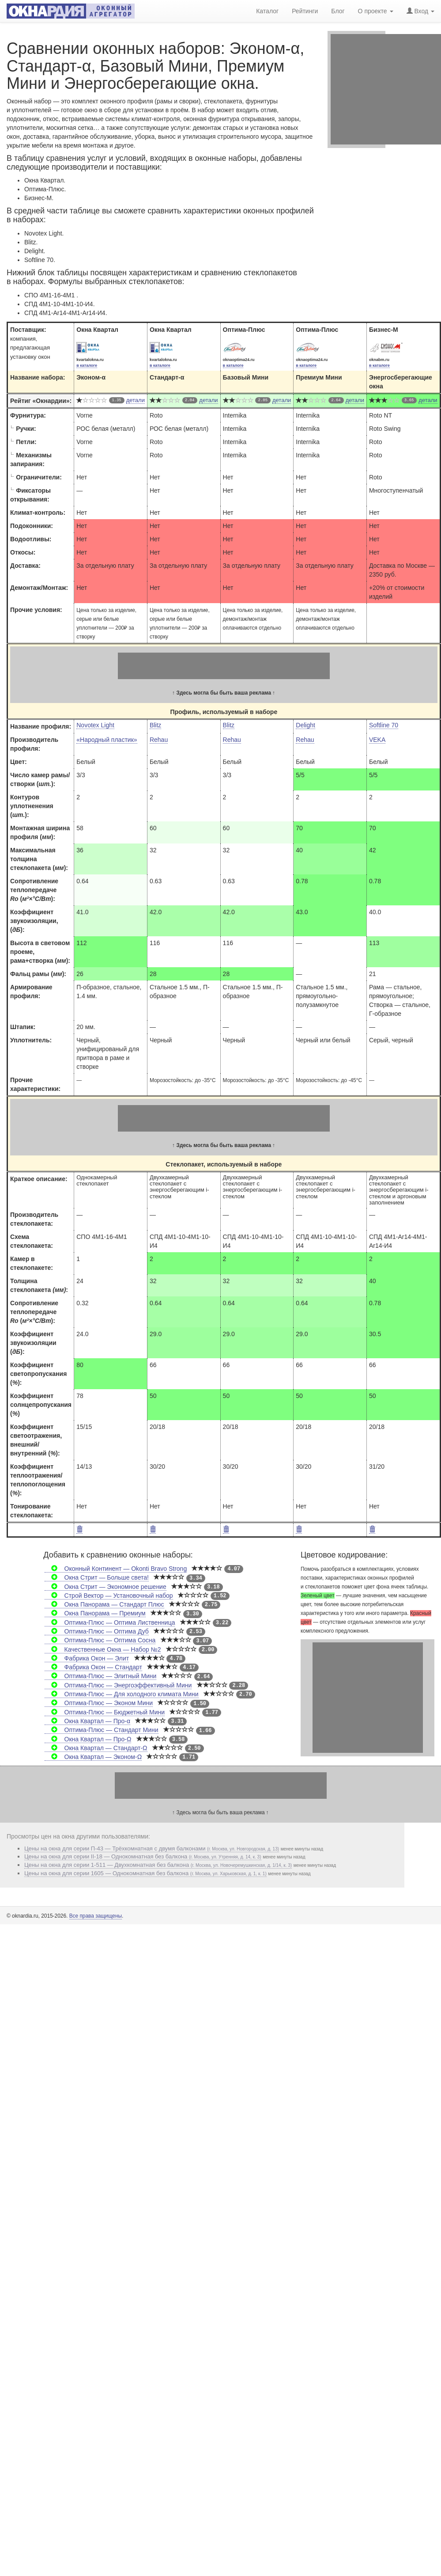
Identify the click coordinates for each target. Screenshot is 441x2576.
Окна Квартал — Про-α (87, 1721)
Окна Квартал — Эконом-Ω (93, 1756)
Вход (420, 10)
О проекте (375, 10)
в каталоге (86, 365)
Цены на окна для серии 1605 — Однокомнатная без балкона (145, 1873)
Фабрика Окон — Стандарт (93, 1667)
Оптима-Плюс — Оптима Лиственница (110, 1622)
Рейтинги (305, 10)
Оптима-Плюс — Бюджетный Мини (105, 1712)
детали (135, 400)
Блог (337, 10)
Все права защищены (95, 1916)
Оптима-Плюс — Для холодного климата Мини (121, 1694)
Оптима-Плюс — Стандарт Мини (101, 1729)
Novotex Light (95, 725)
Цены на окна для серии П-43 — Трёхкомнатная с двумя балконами (151, 1848)
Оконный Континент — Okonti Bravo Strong (116, 1568)
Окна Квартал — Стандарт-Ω (96, 1748)
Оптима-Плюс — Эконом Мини (99, 1702)
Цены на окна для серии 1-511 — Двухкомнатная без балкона (158, 1865)
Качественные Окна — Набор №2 (103, 1649)
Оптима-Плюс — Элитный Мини (100, 1675)
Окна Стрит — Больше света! (97, 1577)
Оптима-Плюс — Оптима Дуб (97, 1631)
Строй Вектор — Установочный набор (109, 1595)
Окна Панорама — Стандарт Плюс (104, 1604)
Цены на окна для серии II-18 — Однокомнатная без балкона (142, 1856)
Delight (305, 725)
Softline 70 (383, 725)
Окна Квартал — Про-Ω (88, 1739)
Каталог (267, 10)
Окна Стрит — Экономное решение (105, 1586)
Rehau (159, 739)
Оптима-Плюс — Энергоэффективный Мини (118, 1685)
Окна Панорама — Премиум (95, 1613)
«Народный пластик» (106, 739)
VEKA (377, 739)
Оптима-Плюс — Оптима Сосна (100, 1640)
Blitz (155, 725)
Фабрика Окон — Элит (87, 1658)
